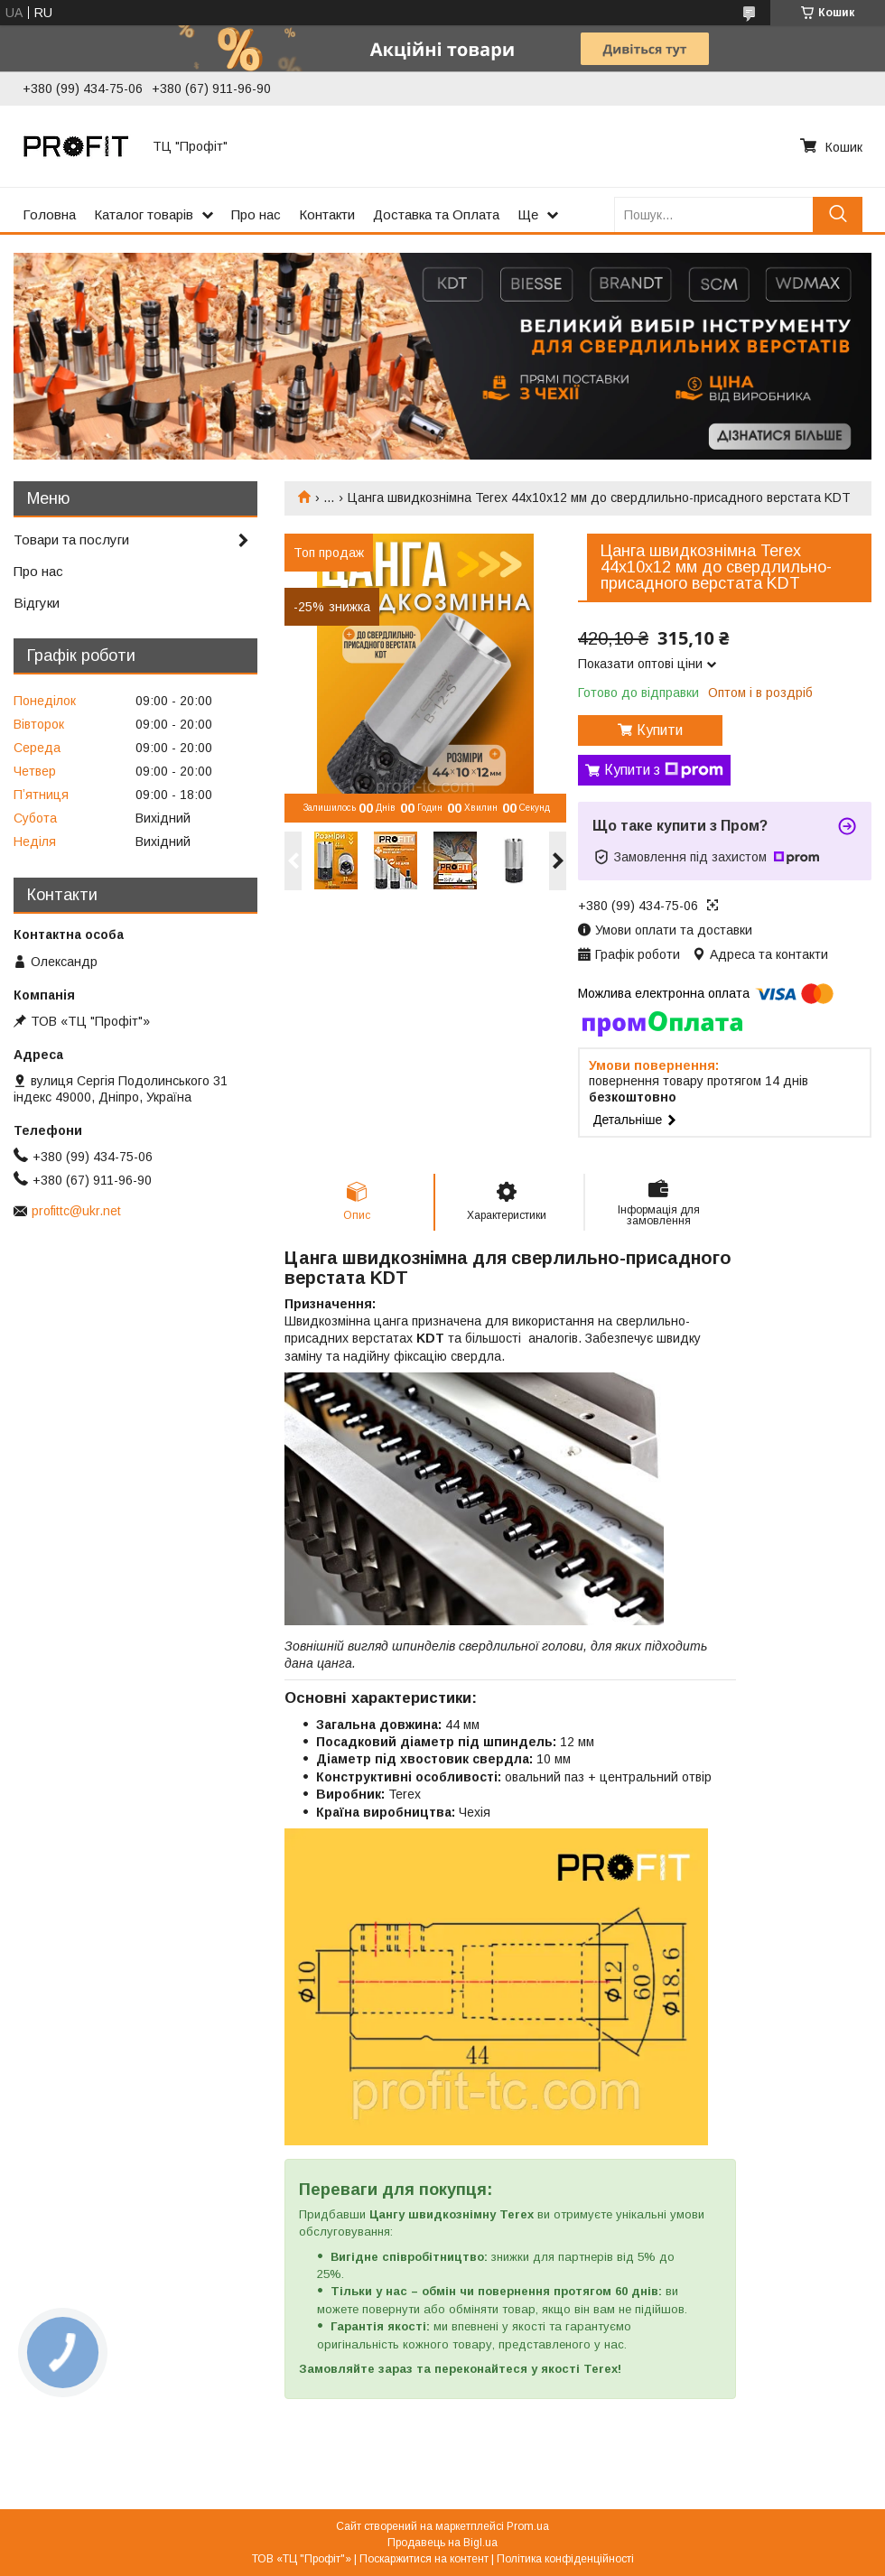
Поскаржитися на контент (424, 2559)
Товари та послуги (71, 539)
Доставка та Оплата (436, 214)
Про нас (256, 214)
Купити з (663, 770)
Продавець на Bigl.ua (442, 2542)
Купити (660, 730)
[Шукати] (837, 214)
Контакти (327, 214)
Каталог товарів (143, 214)
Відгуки (37, 602)
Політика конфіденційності (565, 2559)
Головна (49, 214)
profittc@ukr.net (76, 1211)
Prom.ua (528, 2526)
